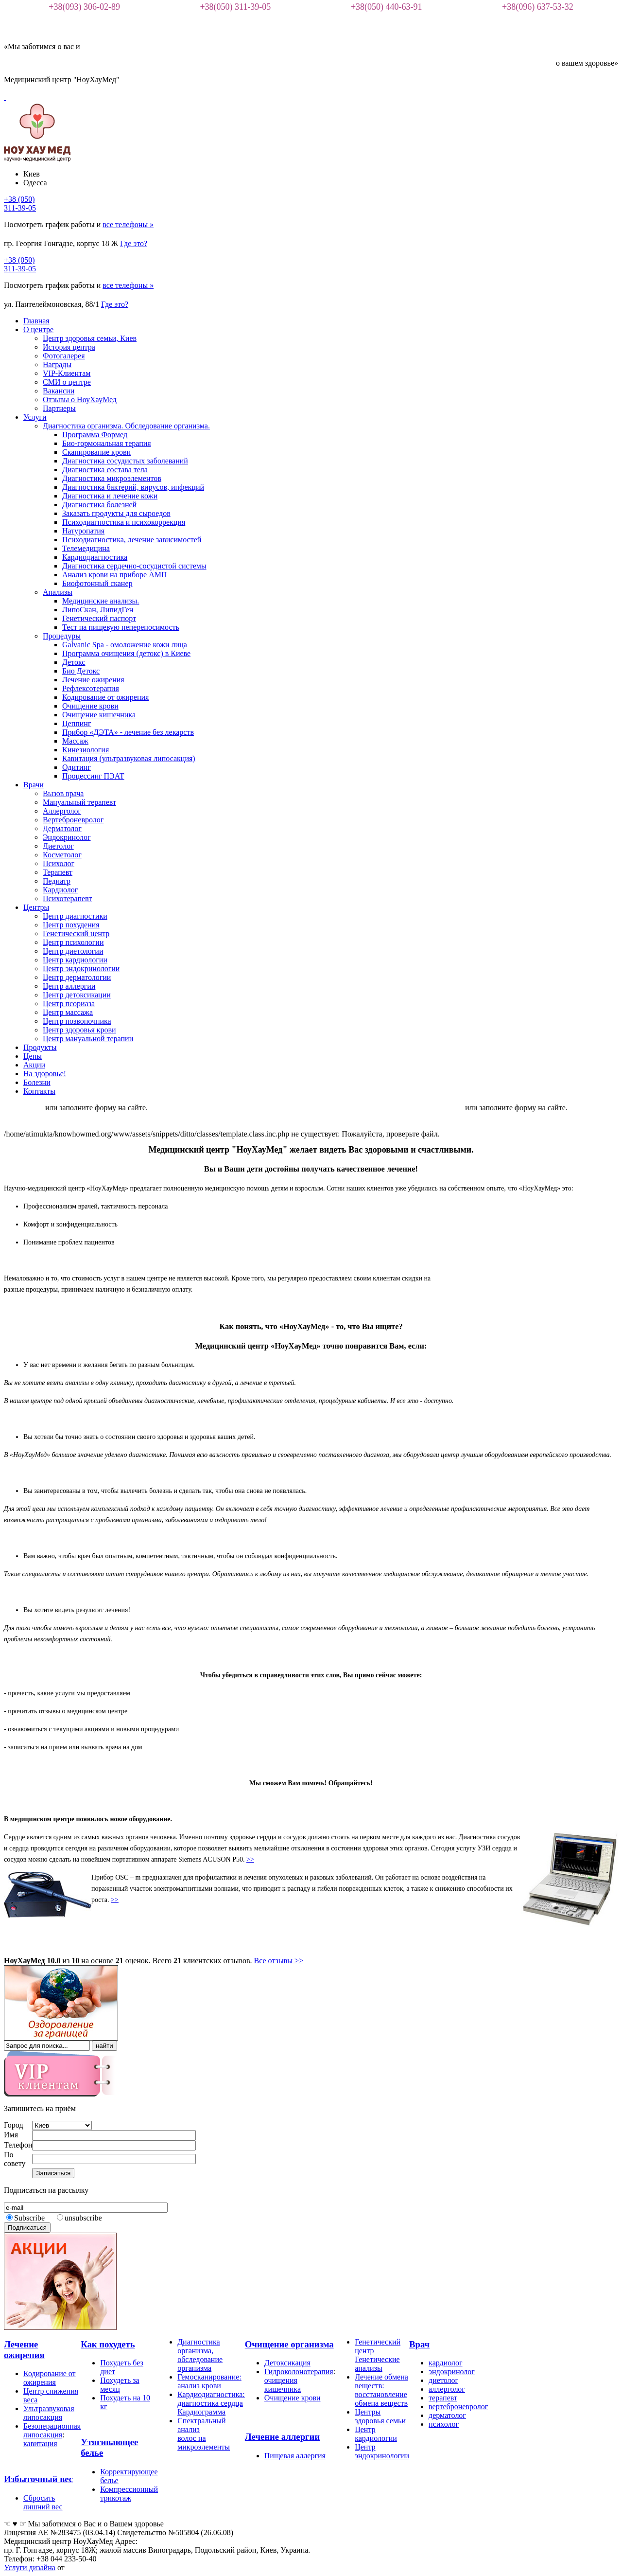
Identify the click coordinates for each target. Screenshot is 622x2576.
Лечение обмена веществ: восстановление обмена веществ (381, 2390)
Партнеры (59, 408)
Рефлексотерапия (90, 688)
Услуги (35, 417)
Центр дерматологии (77, 977)
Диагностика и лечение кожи (109, 496)
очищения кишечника (282, 2384)
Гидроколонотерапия (298, 2371)
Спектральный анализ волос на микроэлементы (203, 2433)
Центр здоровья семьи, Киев (90, 338)
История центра (69, 347)
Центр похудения (71, 925)
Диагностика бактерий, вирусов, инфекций (133, 487)
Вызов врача (63, 793)
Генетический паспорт (99, 618)
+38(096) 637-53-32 (537, 7)
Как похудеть (108, 2344)
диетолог (443, 2380)
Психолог (58, 863)
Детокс (73, 662)
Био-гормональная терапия (106, 443)
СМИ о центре (67, 382)
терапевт (443, 2398)
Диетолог (58, 846)
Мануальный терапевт (79, 802)
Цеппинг (76, 723)
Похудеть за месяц (119, 2384)
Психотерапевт (67, 898)
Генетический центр (76, 933)
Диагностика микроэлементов (111, 478)
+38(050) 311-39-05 (235, 7)
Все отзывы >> (278, 1960)
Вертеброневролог (73, 820)
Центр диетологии (73, 951)
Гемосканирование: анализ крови (209, 2381)
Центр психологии (73, 942)
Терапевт (57, 872)
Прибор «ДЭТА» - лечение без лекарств (128, 732)
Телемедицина (86, 548)
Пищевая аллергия (295, 2456)
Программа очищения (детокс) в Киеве (126, 653)
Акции (34, 1065)
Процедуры (62, 636)
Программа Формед (94, 434)
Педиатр (56, 881)
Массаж (75, 741)
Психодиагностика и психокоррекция (123, 522)
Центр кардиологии (75, 960)
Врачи (33, 785)
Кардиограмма (201, 2412)
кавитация (40, 2443)
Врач (419, 2344)
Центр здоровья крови (79, 1030)
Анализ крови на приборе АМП (114, 574)
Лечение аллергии (282, 2437)
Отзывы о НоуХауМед (80, 399)
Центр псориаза (69, 1003)
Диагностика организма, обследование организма (200, 2355)
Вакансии (58, 391)
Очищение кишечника (99, 715)
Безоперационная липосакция (52, 2430)
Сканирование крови (96, 452)
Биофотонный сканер (97, 583)
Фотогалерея (64, 356)
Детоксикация (287, 2363)
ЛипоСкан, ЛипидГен (97, 609)
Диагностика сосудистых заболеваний (125, 461)
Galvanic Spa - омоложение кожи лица (124, 644)
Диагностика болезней (99, 504)
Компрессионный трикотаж (129, 2493)
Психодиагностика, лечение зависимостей (131, 539)
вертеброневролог (458, 2406)
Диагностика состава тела (105, 469)
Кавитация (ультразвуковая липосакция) (128, 758)
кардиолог (445, 2363)
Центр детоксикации (77, 995)
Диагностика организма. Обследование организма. (126, 426)
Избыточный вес (38, 2479)
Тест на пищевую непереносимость (120, 627)
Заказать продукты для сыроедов (116, 513)
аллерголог (447, 2389)
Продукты (40, 1047)
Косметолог (62, 855)
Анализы (57, 592)
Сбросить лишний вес (43, 2502)
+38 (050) (20, 203)
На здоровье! (44, 1073)
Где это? (133, 243)
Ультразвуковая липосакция (48, 2412)
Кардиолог (60, 890)
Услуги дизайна (29, 2567)
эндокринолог (452, 2371)
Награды (57, 364)
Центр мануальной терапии (88, 1038)
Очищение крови (90, 706)
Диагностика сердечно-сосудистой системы (134, 566)
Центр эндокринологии (81, 968)
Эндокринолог (67, 837)
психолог (444, 2424)
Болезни (37, 1082)
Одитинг (76, 767)
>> (250, 1859)
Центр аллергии (69, 986)
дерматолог (447, 2415)
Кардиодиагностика (94, 557)
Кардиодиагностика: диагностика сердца (211, 2398)
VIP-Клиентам (66, 373)
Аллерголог (62, 811)
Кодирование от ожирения (105, 697)
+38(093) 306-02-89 (84, 7)
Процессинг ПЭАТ (93, 776)
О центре (38, 329)
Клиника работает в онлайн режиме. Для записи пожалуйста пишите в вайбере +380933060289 (315, 1107)
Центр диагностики (75, 916)
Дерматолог (62, 828)
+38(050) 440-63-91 (386, 7)
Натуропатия (83, 531)
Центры (36, 907)
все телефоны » (128, 224)
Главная (36, 321)
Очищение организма (289, 2344)
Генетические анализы (377, 2363)
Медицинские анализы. (100, 601)
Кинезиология (85, 750)
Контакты (39, 1091)
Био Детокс (81, 671)
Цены (32, 1056)
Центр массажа (68, 1012)
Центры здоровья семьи (380, 2416)
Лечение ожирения (93, 679)
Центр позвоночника (77, 1021)
